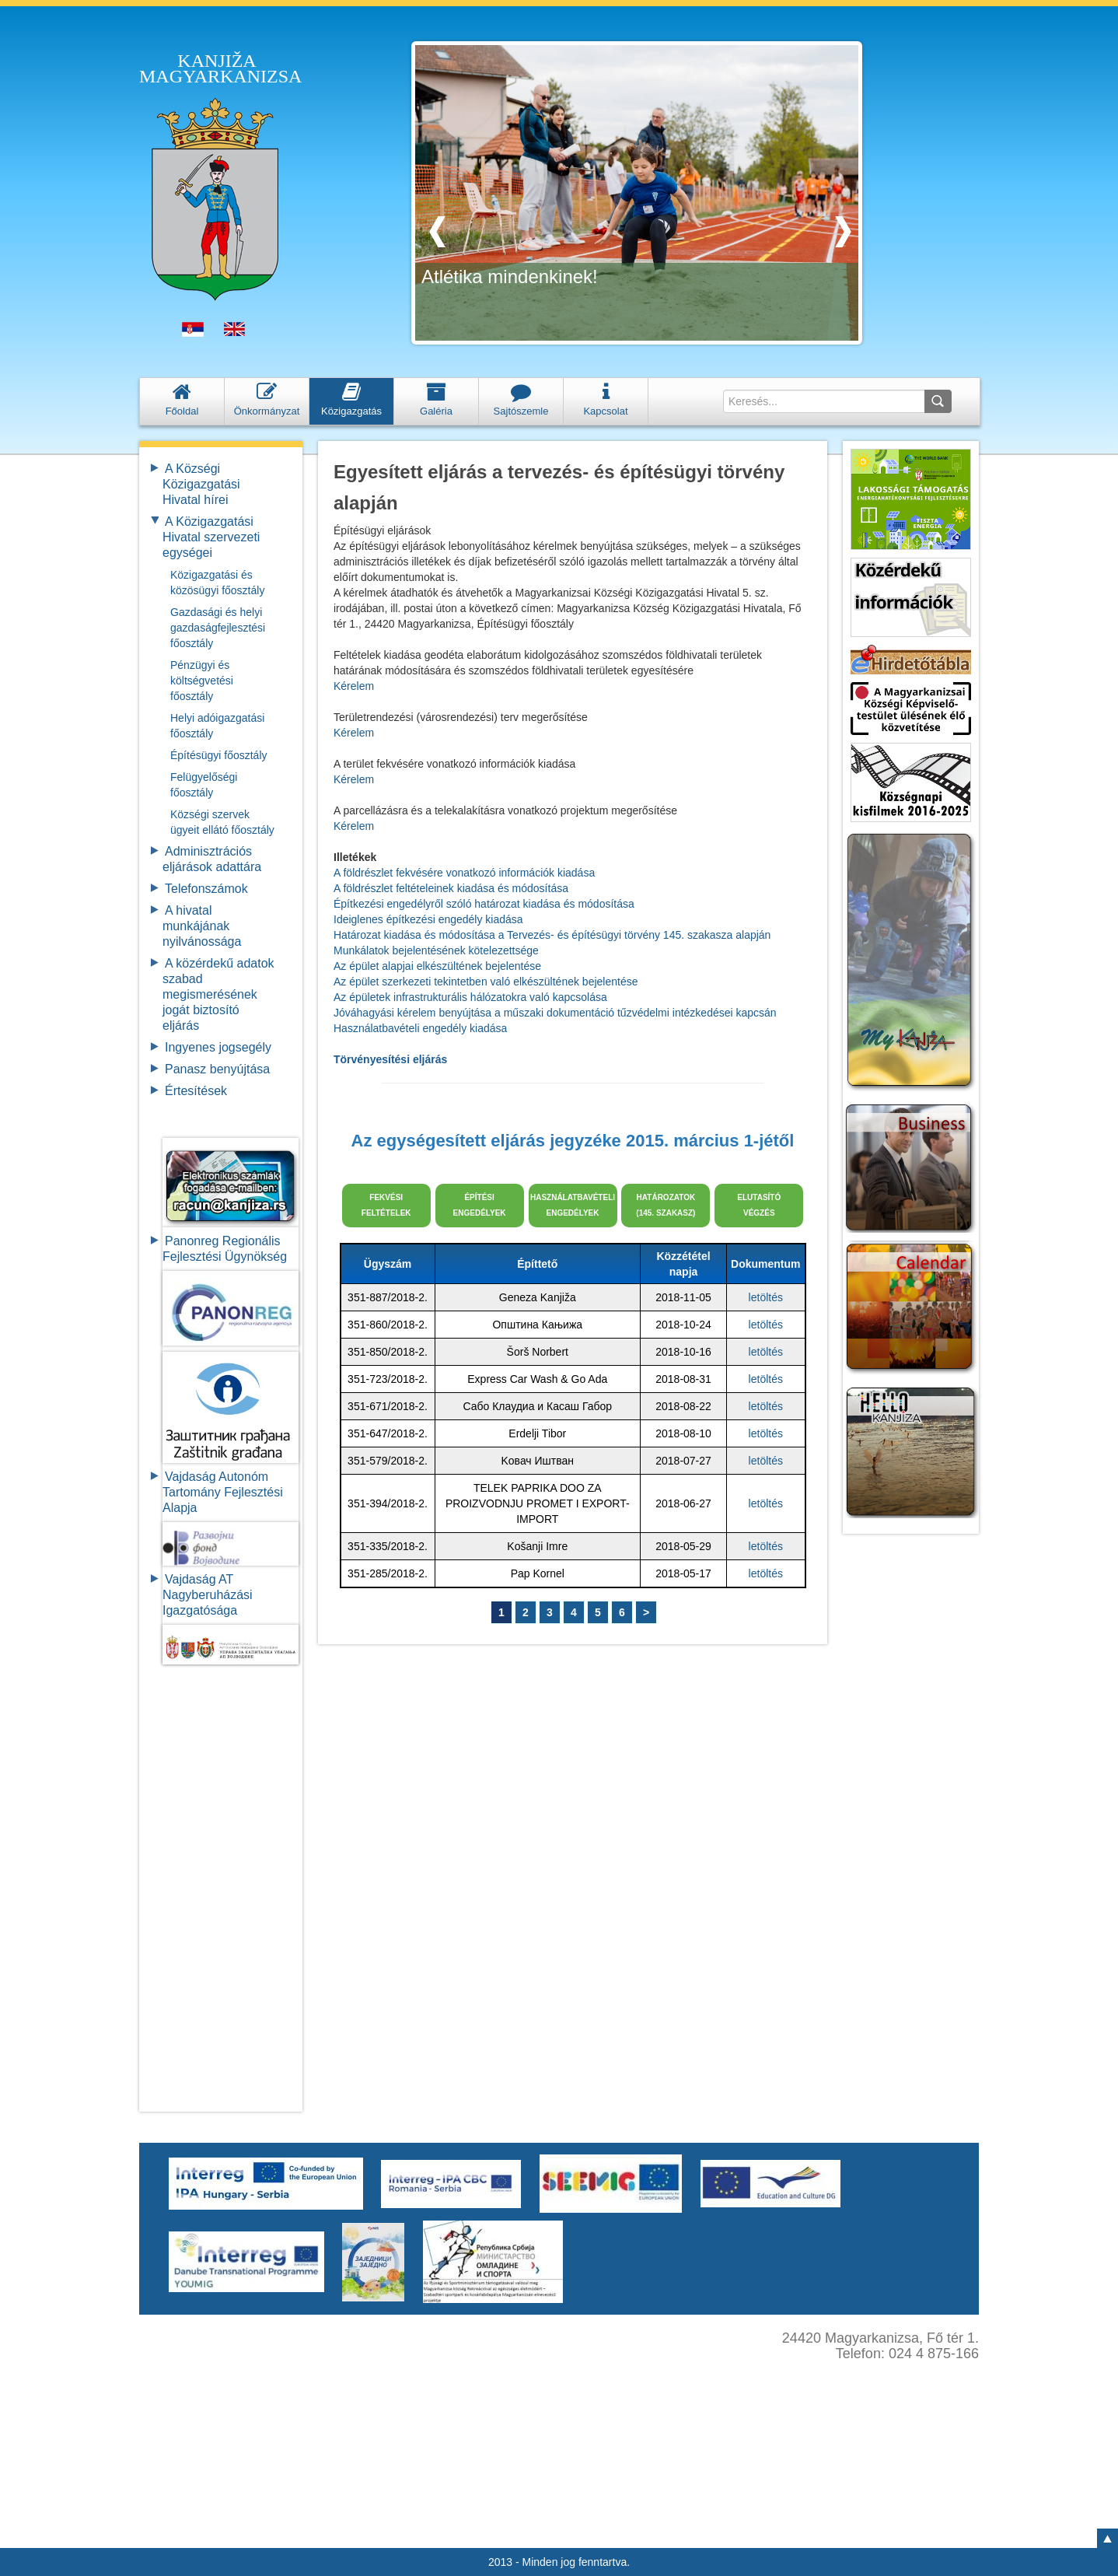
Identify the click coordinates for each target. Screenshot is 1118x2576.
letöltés (766, 1297)
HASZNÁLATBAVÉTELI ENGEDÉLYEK (572, 1205)
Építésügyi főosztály (218, 755)
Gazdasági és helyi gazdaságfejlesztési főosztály (217, 627)
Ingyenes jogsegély (218, 1047)
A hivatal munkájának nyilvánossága (201, 926)
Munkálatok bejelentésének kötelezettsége (436, 950)
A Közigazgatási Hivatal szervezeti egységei (211, 537)
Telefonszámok (206, 888)
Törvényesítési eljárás (390, 1059)
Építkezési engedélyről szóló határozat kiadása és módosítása (484, 904)
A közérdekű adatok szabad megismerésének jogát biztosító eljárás (218, 994)
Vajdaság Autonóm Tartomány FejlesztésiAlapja (222, 1492)
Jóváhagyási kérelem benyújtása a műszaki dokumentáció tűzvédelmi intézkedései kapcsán (555, 1012)
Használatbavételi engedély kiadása (420, 1028)
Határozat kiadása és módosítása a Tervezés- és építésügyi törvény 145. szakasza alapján (552, 935)
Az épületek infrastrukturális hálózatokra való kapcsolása (470, 997)
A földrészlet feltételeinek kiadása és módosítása (451, 888)
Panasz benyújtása (217, 1069)
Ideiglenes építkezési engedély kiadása (428, 919)
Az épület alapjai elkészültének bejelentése (437, 966)
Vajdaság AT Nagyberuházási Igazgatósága (207, 1595)
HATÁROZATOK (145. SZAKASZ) (665, 1205)
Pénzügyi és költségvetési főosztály (201, 680)
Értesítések (196, 1090)
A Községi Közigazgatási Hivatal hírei (201, 484)
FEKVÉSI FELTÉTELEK (386, 1205)
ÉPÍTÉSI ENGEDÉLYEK (479, 1205)
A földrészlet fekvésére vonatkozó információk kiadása (464, 872)
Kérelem (354, 686)
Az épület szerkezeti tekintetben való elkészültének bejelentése (486, 981)
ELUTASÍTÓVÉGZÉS (759, 1205)
